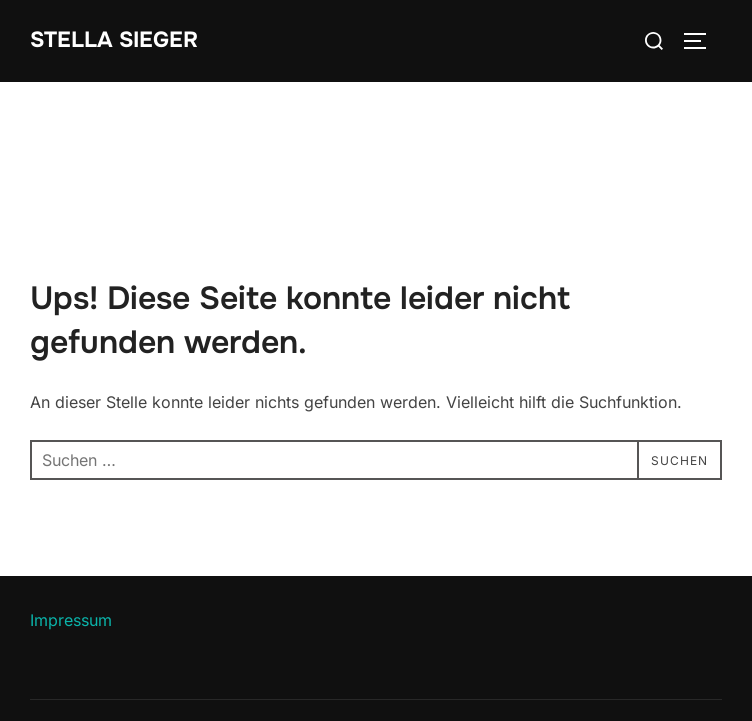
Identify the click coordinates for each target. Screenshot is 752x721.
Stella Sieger (115, 40)
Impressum (71, 620)
